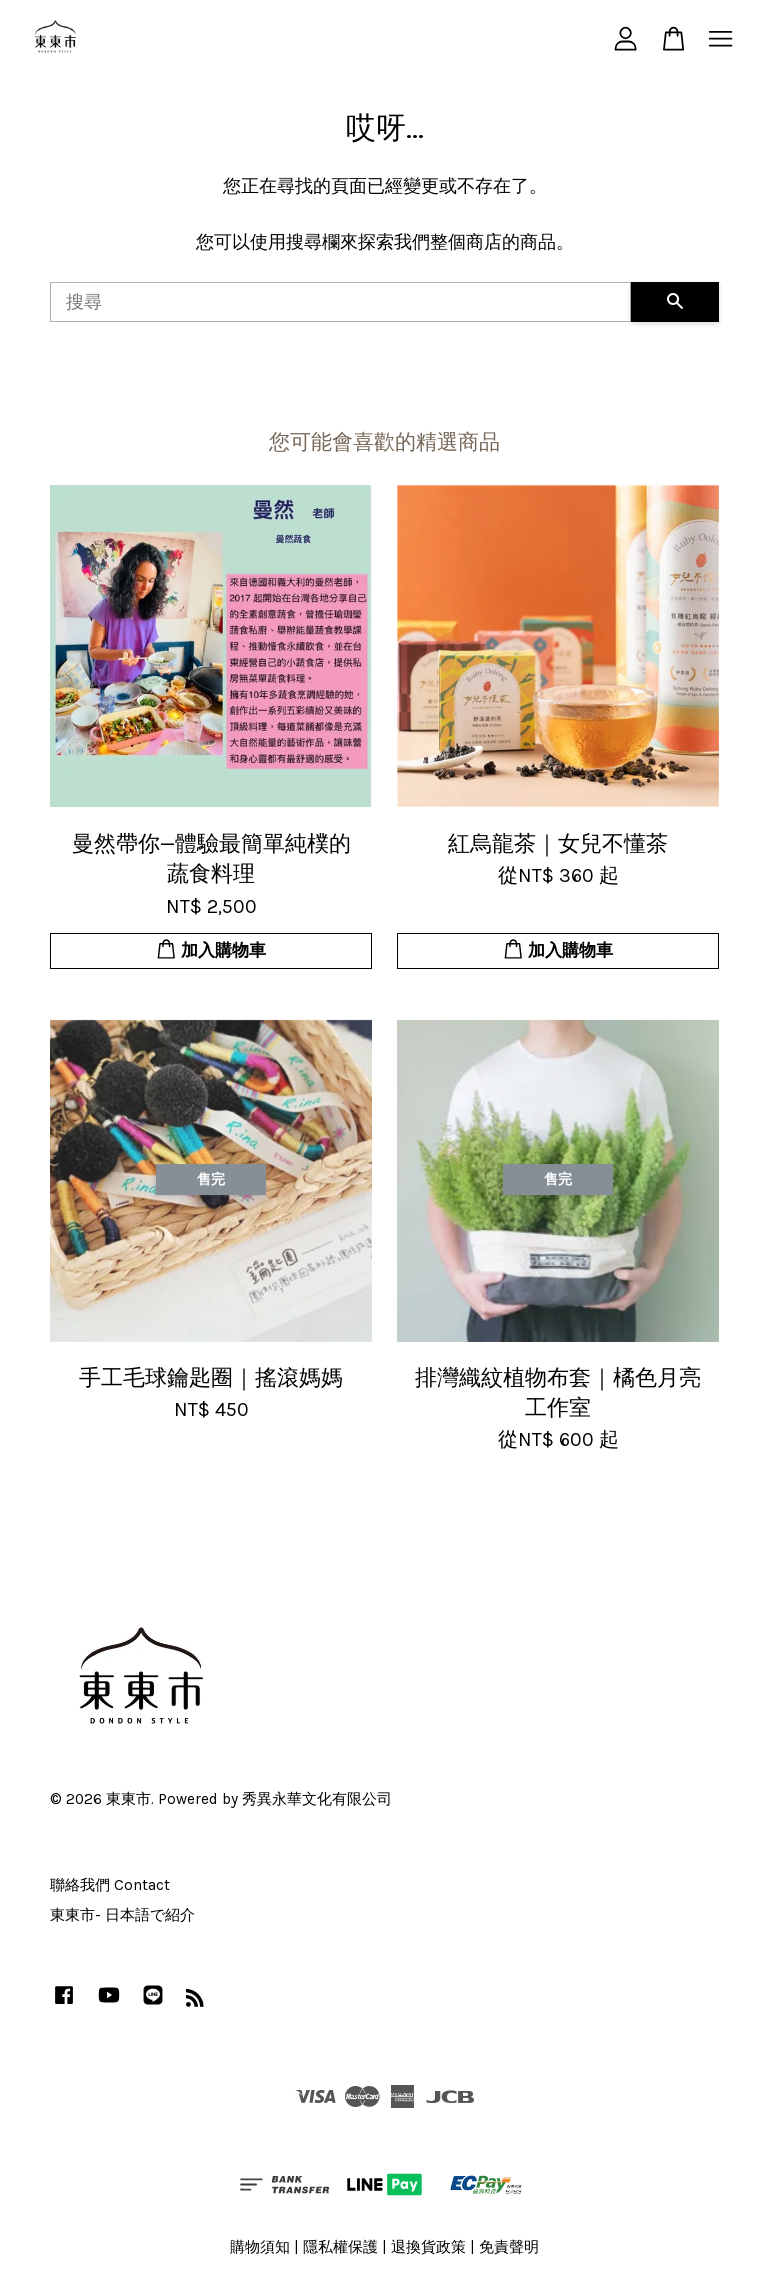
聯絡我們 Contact (110, 1885)
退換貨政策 (428, 2247)
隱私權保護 (340, 2247)
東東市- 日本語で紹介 (122, 1915)
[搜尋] (340, 302)
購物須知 (260, 2247)
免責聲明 (509, 2247)
